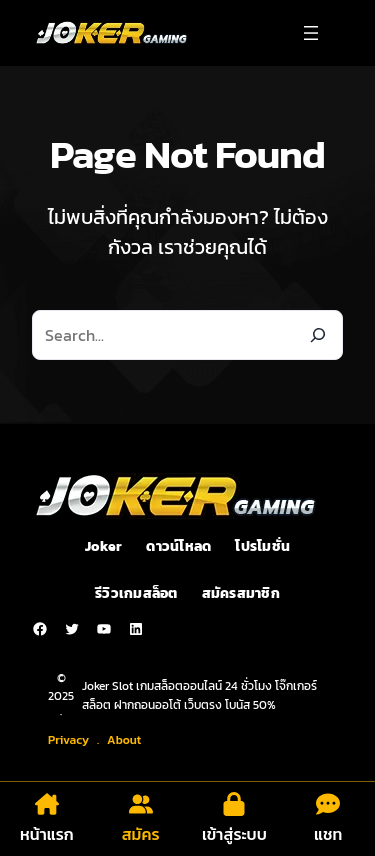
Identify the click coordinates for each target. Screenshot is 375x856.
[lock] (234, 804)
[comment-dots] (328, 804)
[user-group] (141, 804)
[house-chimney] (47, 804)
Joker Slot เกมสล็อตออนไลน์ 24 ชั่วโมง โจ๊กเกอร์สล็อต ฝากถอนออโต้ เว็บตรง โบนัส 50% (199, 695)
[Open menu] (311, 33)
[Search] (318, 335)
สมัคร (141, 834)
